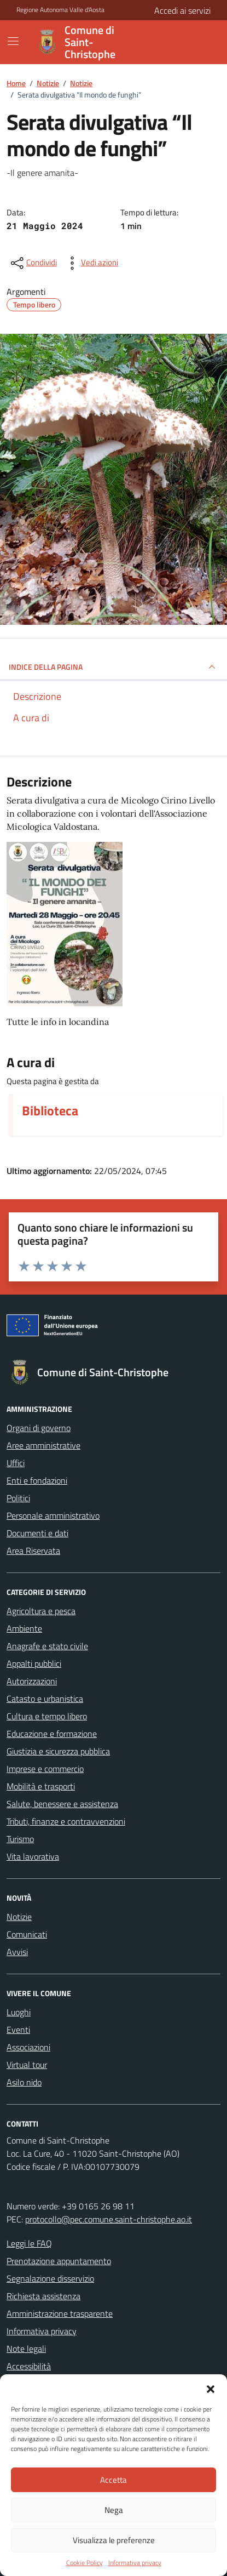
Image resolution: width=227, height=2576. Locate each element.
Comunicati (27, 1934)
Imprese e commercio (45, 1768)
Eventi (18, 2029)
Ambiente (24, 1628)
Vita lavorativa (33, 1856)
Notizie (19, 1916)
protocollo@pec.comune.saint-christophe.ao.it (108, 2219)
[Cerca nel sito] (181, 42)
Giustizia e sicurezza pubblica (58, 1751)
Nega (113, 2510)
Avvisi (17, 1951)
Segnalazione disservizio (50, 2278)
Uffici (16, 1462)
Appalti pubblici (34, 1663)
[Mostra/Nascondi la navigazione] (13, 41)
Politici (18, 1497)
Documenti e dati (37, 1533)
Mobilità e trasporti (41, 1786)
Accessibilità (29, 2366)
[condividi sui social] (33, 263)
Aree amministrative (43, 1445)
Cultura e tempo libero (47, 1716)
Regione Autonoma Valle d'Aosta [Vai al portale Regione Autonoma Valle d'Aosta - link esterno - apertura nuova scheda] (60, 10)
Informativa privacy (134, 2563)
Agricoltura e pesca (41, 1610)
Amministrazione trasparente (60, 2313)
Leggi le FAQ (29, 2243)
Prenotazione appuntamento (59, 2260)
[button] (210, 2388)
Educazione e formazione (52, 1733)
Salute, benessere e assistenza (62, 1803)
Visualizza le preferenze (114, 2540)
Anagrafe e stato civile (47, 1645)
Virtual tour (27, 2064)
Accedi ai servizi (182, 10)
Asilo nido (24, 2082)
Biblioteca (50, 1110)
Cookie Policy (84, 2563)
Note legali (26, 2348)
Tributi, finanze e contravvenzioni (66, 1821)
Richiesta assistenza (43, 2296)
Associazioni (28, 2047)
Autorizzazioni (32, 1681)
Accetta (113, 2480)
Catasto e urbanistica (45, 1698)
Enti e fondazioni (37, 1480)
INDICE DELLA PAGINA (113, 667)
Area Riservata (33, 1550)
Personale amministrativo (53, 1515)
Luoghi (19, 2012)
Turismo (20, 1838)
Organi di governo (39, 1427)
